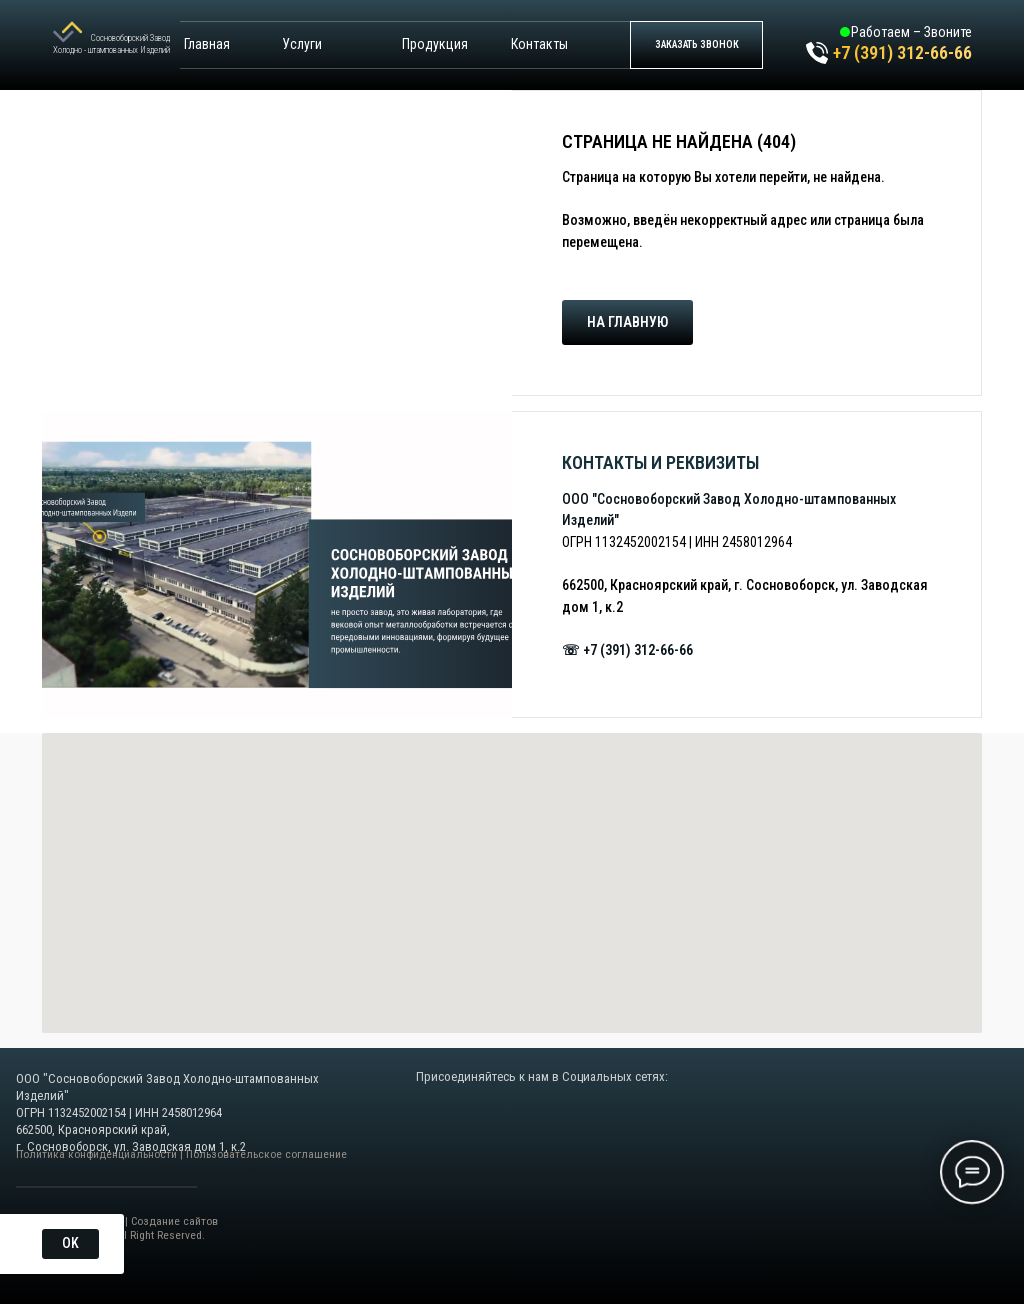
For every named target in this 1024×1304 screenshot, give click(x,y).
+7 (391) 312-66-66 (902, 52)
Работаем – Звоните (911, 32)
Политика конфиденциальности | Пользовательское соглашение (181, 1154)
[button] (696, 45)
